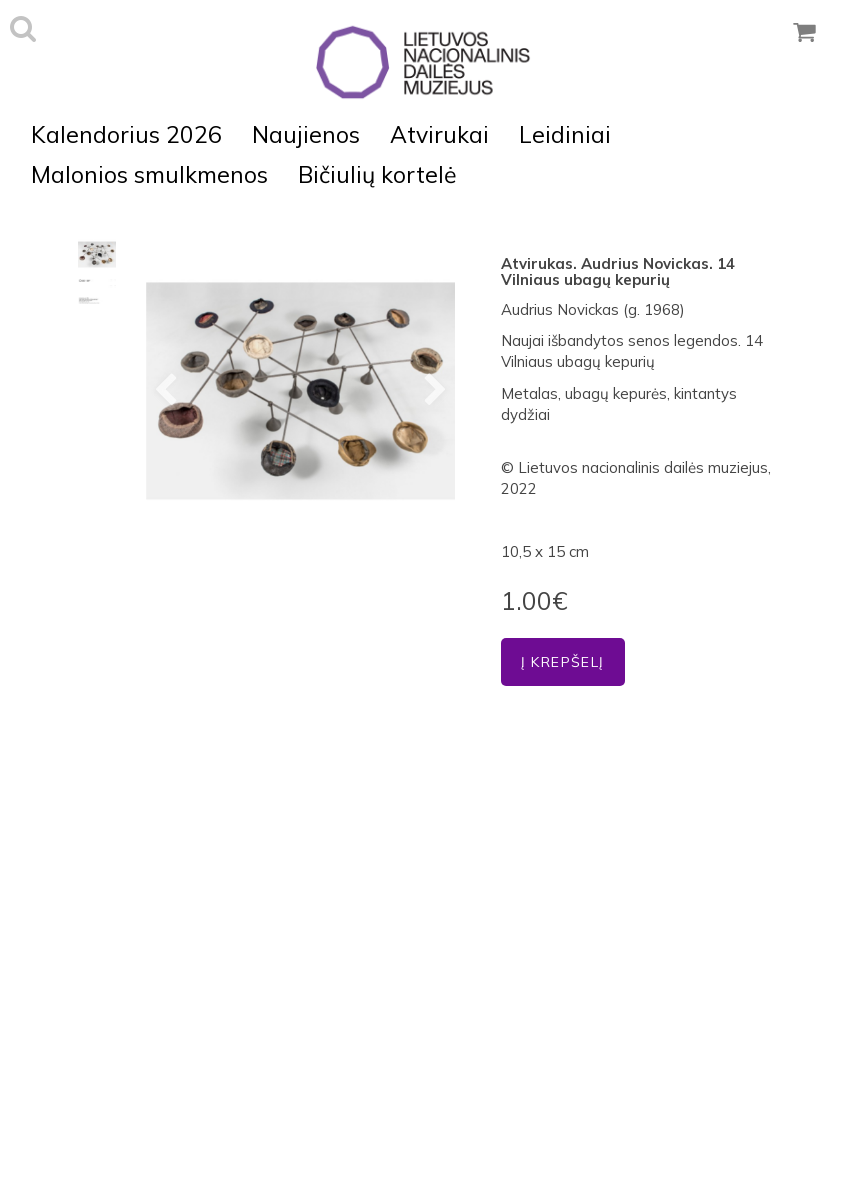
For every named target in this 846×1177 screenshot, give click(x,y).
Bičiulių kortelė (377, 174)
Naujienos (306, 134)
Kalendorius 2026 (126, 134)
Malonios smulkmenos (149, 174)
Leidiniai (565, 134)
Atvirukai (439, 134)
